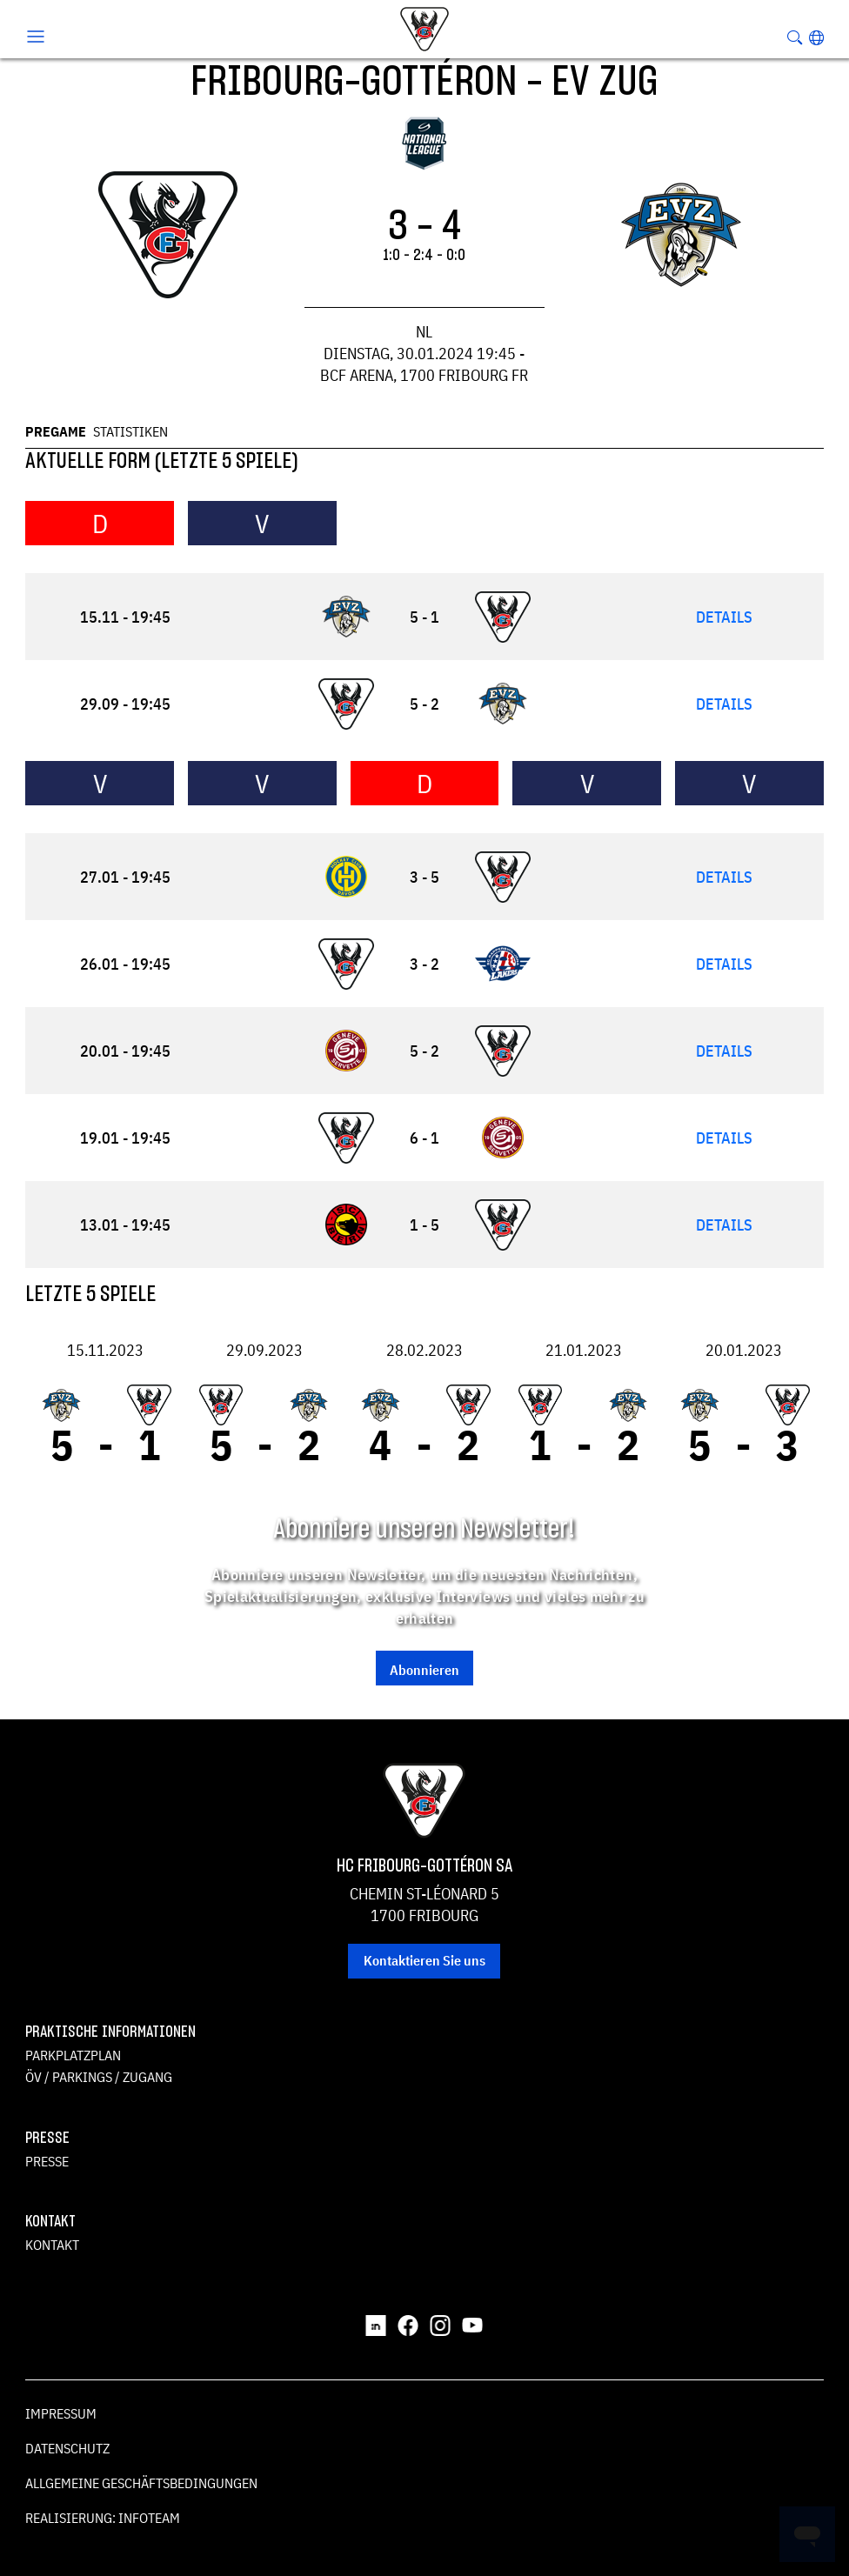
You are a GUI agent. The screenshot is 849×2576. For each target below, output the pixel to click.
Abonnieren (424, 1669)
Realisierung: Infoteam (102, 2517)
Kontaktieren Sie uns (424, 1960)
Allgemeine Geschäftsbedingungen (141, 2483)
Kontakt (52, 2244)
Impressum (61, 2413)
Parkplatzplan (73, 2055)
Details (724, 617)
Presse (47, 2161)
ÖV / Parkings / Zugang (98, 2076)
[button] (816, 37)
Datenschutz (67, 2448)
